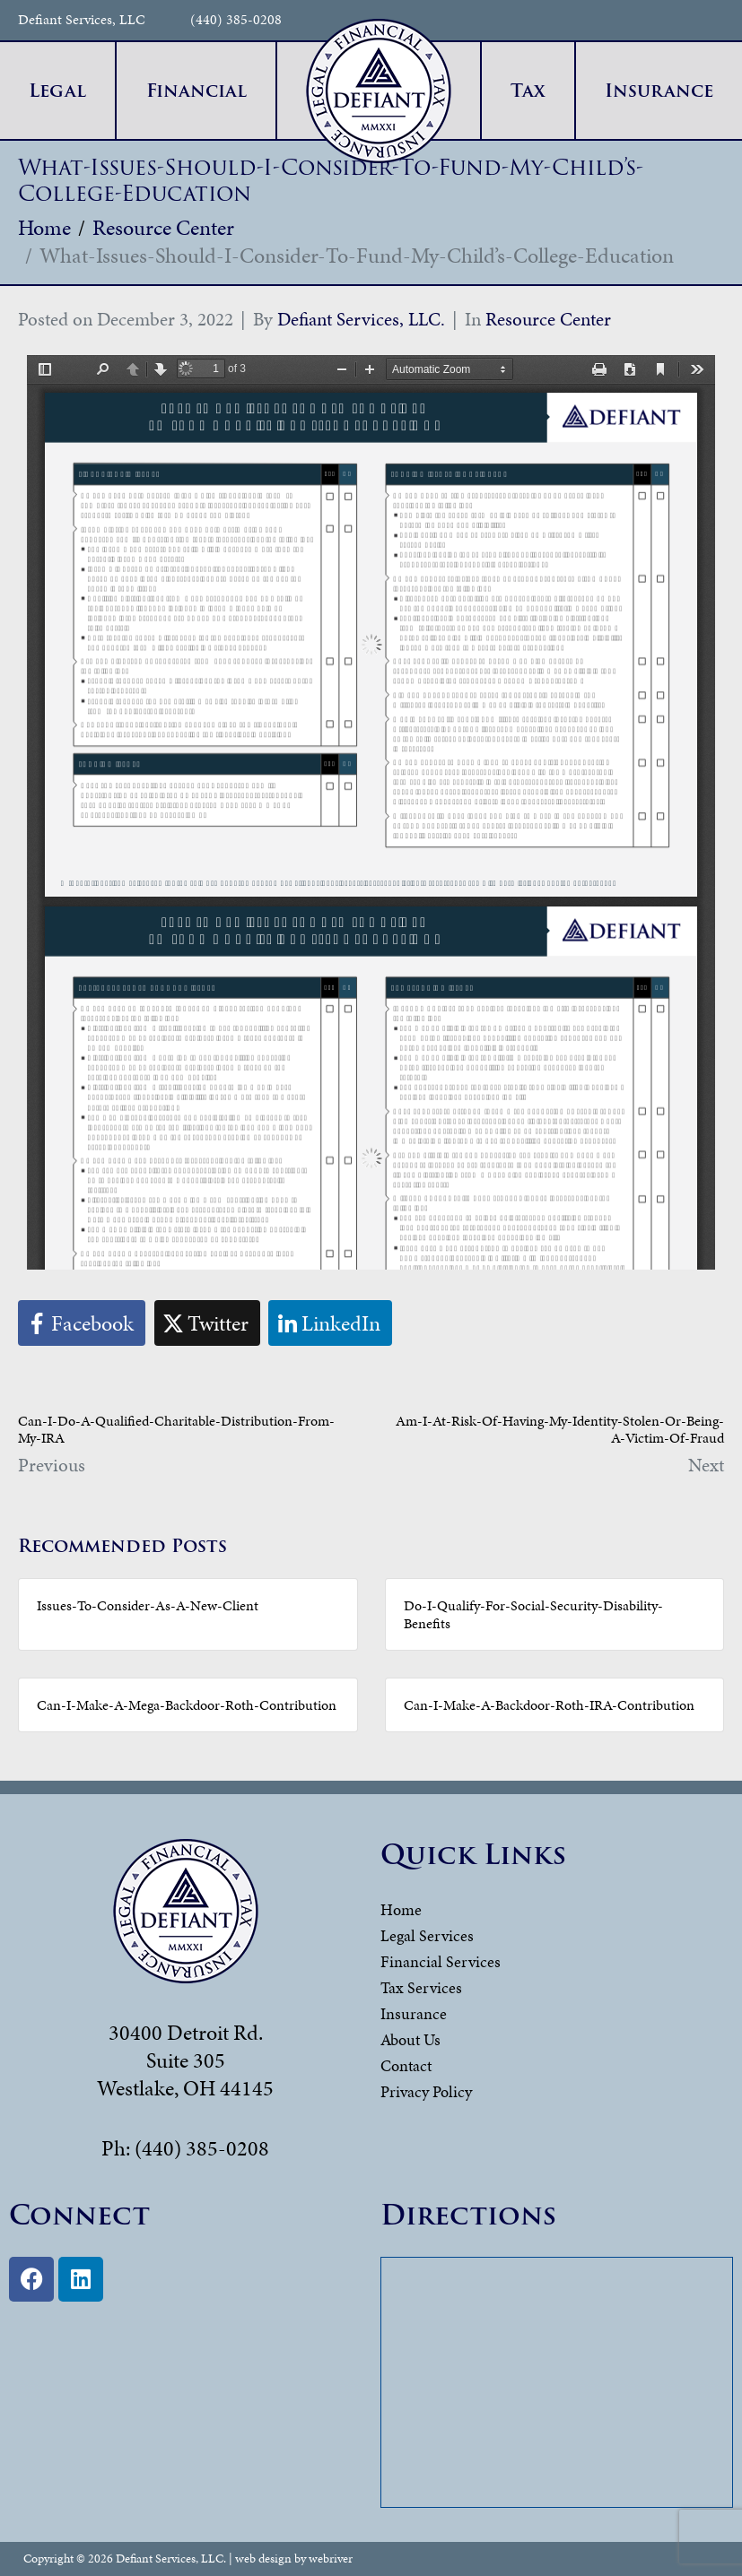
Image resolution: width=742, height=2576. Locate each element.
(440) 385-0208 (236, 20)
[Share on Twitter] (207, 1323)
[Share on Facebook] (81, 1323)
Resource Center (548, 319)
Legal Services (427, 1935)
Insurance (413, 2013)
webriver (331, 2558)
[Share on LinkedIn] (330, 1323)
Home (401, 1909)
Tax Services (421, 1987)
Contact (406, 2065)
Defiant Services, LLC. (361, 319)
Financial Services (440, 1961)
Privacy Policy (426, 2091)
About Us (410, 2039)
